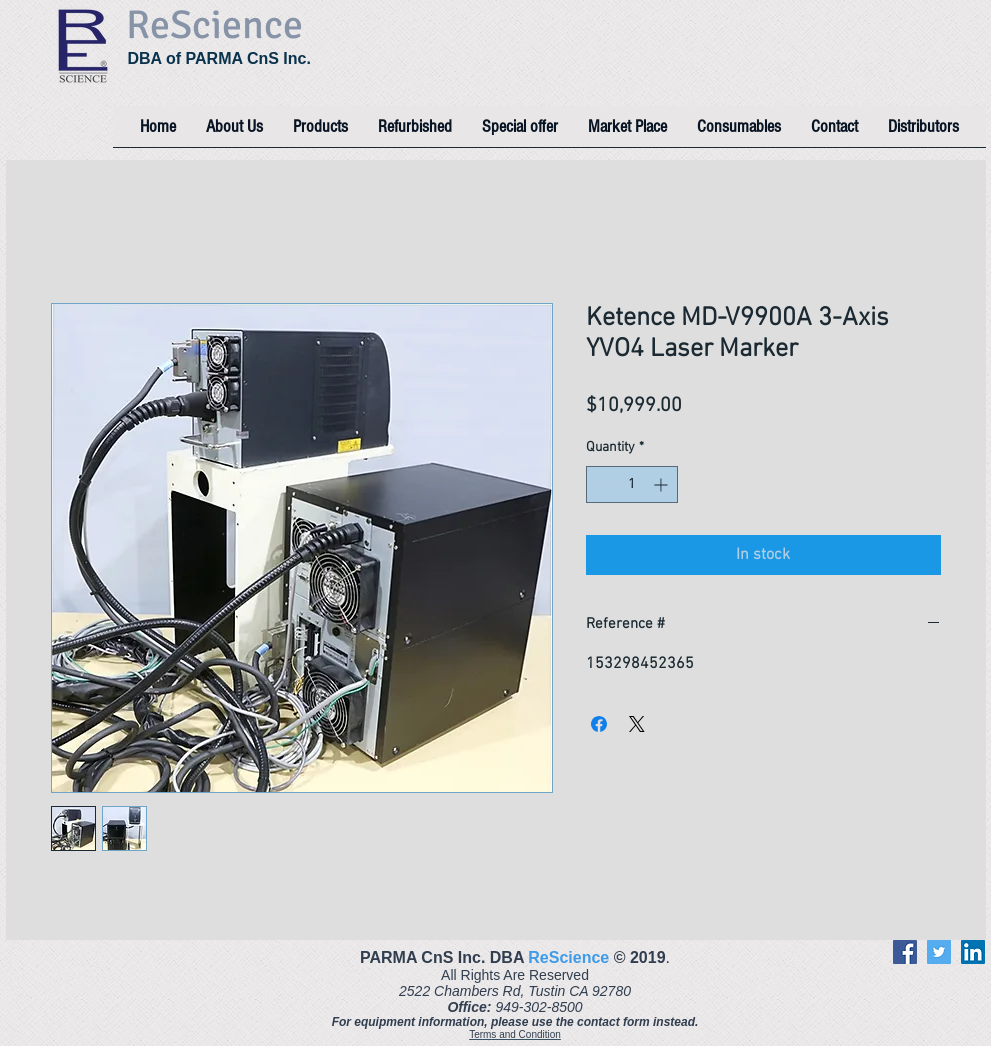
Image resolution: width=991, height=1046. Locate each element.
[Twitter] (939, 952)
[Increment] (662, 484)
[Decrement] (601, 484)
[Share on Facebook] (599, 724)
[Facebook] (905, 952)
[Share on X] (637, 724)
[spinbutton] (632, 484)
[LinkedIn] (973, 952)
